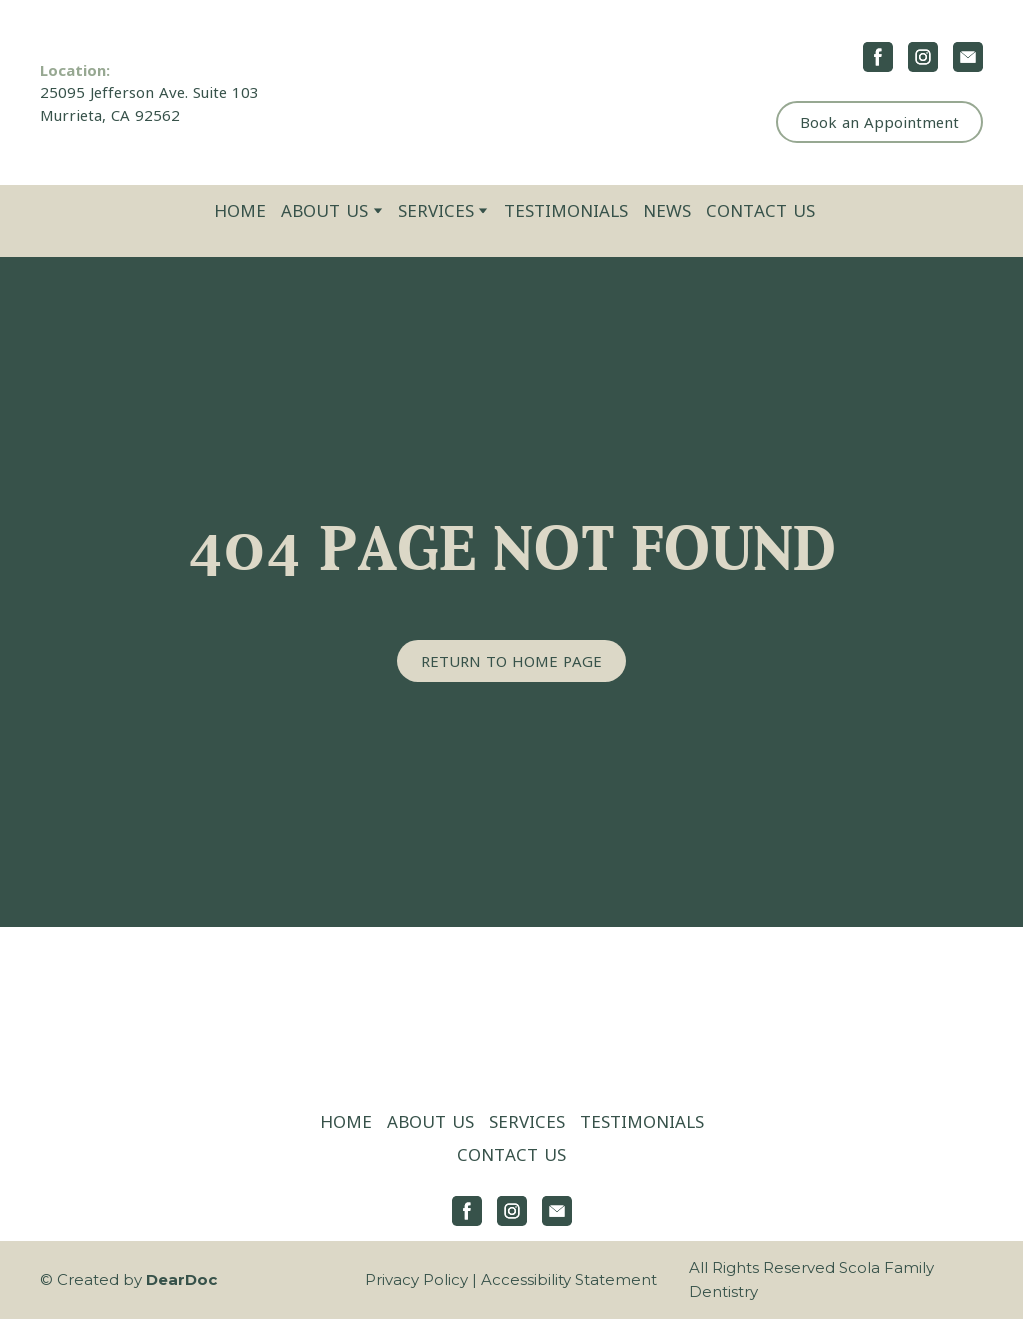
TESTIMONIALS (566, 210)
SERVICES (436, 210)
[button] (878, 57)
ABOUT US (324, 210)
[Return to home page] (511, 92)
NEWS (667, 210)
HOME (240, 210)
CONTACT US (760, 210)
